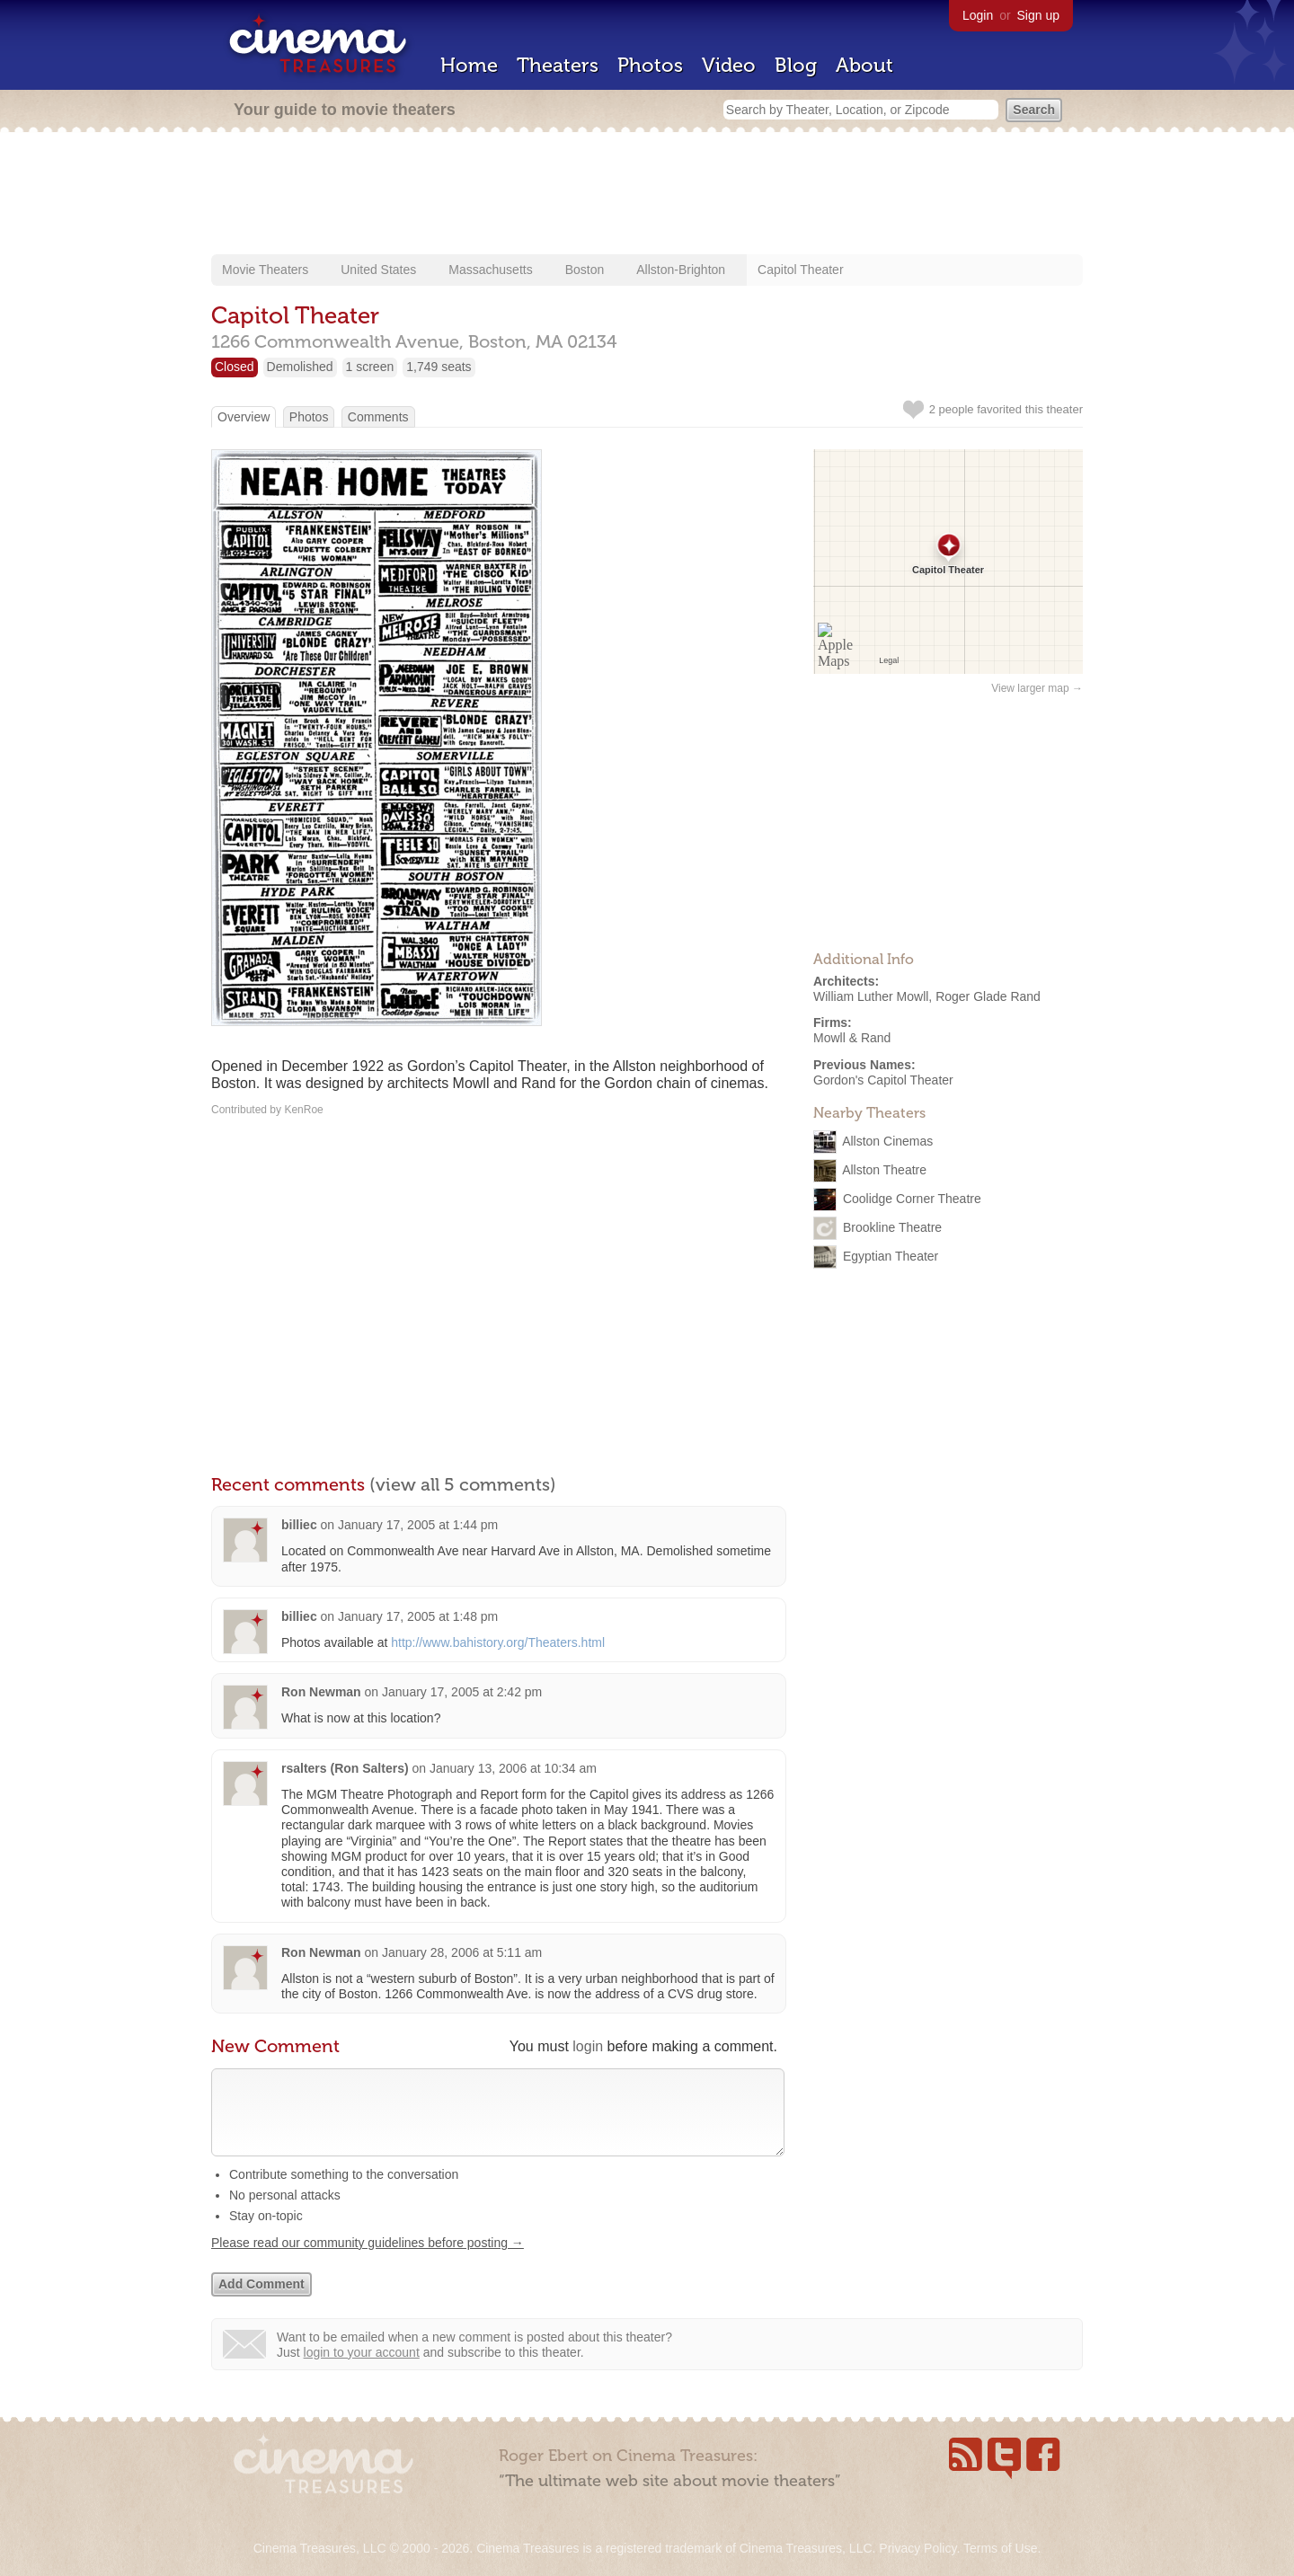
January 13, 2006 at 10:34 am (513, 1768)
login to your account (362, 2370)
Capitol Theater (800, 269)
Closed (234, 366)
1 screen (370, 366)
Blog (796, 65)
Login (977, 15)
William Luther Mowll (870, 996)
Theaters (557, 65)
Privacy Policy (917, 2548)
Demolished (300, 366)
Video (729, 65)
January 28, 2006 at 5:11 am (462, 1952)
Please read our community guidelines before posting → (367, 2260)
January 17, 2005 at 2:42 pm (462, 1692)
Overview (243, 417)
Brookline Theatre (892, 1226)
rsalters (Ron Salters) (345, 1768)
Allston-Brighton (680, 269)
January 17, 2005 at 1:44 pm (418, 1525)
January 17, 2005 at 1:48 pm (418, 1616)
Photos (650, 65)
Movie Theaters (265, 269)
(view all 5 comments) (462, 1484)
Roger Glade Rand (988, 996)
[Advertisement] (647, 195)
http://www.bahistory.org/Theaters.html (498, 1642)
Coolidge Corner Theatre (912, 1198)
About (864, 65)
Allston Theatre (884, 1169)
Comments (378, 417)
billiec (299, 1525)
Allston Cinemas (887, 1140)
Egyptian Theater (890, 1255)
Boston (585, 269)
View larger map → (1037, 688)
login (587, 2046)
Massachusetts (490, 269)
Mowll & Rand (852, 1038)
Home (469, 65)
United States (378, 269)
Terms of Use (1000, 2548)
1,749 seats (438, 366)
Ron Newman (321, 1692)
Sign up (1038, 15)
